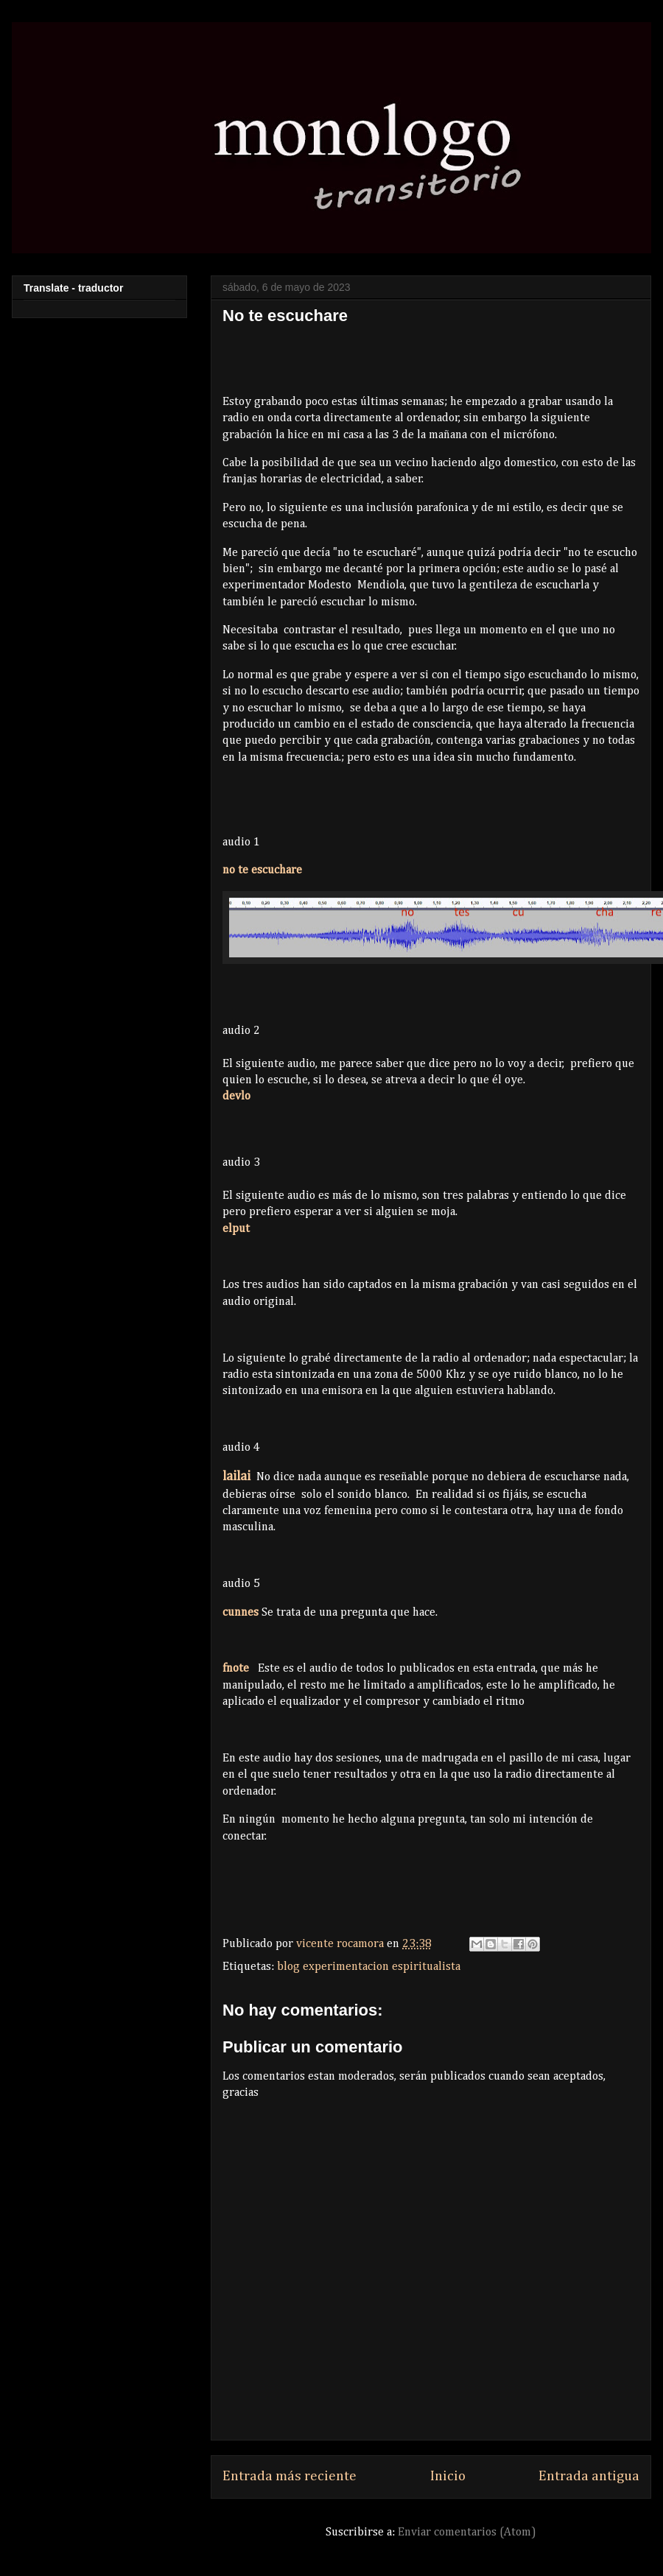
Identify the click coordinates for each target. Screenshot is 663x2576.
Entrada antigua (589, 2476)
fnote (235, 1669)
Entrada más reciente (289, 2476)
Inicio (448, 2476)
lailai (236, 1476)
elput (236, 1229)
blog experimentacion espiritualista (368, 1967)
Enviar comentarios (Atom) (467, 2532)
